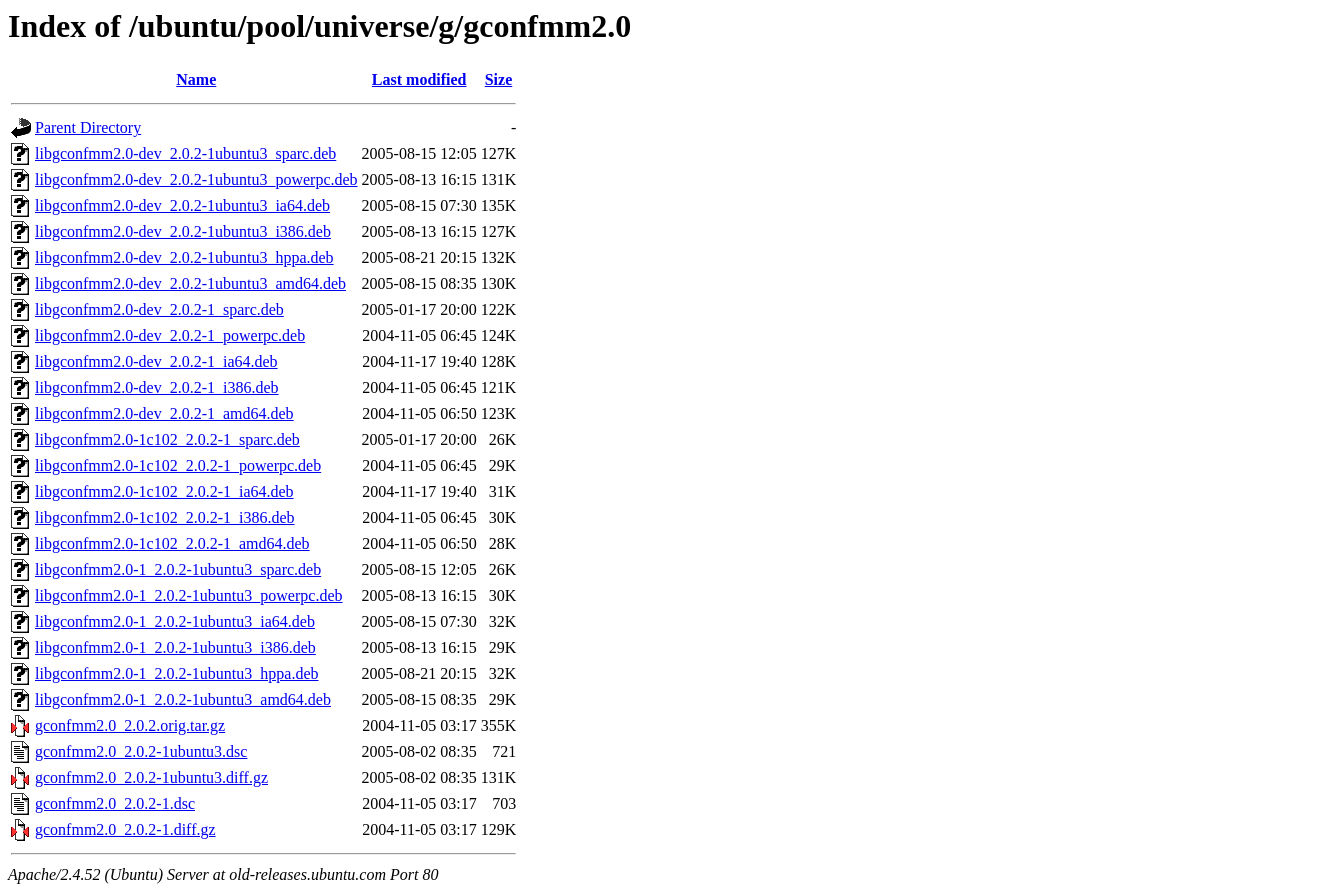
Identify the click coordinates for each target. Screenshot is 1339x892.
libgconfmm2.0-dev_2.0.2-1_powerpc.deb (170, 335)
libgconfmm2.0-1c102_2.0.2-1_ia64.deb (164, 491)
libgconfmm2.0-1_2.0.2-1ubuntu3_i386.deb (175, 647)
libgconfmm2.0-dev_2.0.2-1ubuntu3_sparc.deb (185, 153)
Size (499, 79)
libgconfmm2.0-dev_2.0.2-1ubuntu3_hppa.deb (184, 257)
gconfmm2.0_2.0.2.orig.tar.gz (130, 725)
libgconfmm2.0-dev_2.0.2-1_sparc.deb (159, 309)
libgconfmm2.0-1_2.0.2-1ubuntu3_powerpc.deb (189, 595)
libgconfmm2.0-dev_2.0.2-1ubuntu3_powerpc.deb (196, 179)
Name (196, 79)
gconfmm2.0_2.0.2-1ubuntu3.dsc (141, 751)
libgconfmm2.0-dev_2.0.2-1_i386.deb (157, 387)
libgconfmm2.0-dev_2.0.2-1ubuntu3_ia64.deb (182, 205)
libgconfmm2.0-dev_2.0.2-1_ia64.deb (156, 361)
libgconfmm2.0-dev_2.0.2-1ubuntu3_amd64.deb (190, 283)
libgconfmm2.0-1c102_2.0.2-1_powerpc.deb (178, 465)
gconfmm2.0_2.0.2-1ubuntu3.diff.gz (151, 777)
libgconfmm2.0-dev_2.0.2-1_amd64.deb (164, 413)
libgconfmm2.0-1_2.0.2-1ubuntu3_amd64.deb (183, 699)
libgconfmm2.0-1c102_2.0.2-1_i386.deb (165, 517)
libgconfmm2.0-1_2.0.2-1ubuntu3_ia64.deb (175, 621)
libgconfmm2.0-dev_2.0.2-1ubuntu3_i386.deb (183, 231)
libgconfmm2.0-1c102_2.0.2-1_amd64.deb (172, 543)
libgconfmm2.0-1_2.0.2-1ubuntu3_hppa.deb (177, 673)
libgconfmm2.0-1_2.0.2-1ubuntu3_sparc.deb (178, 569)
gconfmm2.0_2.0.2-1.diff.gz (125, 829)
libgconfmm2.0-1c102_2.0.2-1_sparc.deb (167, 439)
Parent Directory (88, 127)
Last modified (419, 79)
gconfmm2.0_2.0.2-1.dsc (115, 803)
